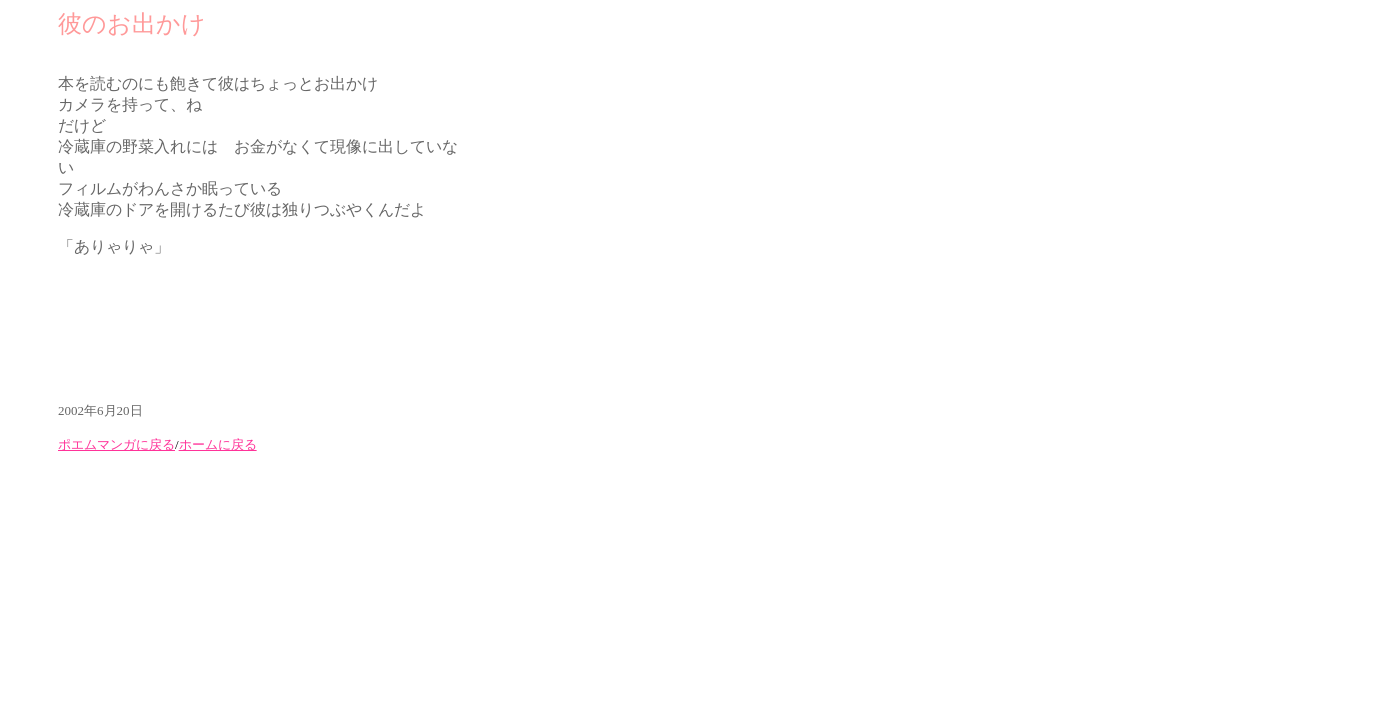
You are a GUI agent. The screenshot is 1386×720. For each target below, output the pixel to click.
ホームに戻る (218, 444)
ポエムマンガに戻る (116, 444)
